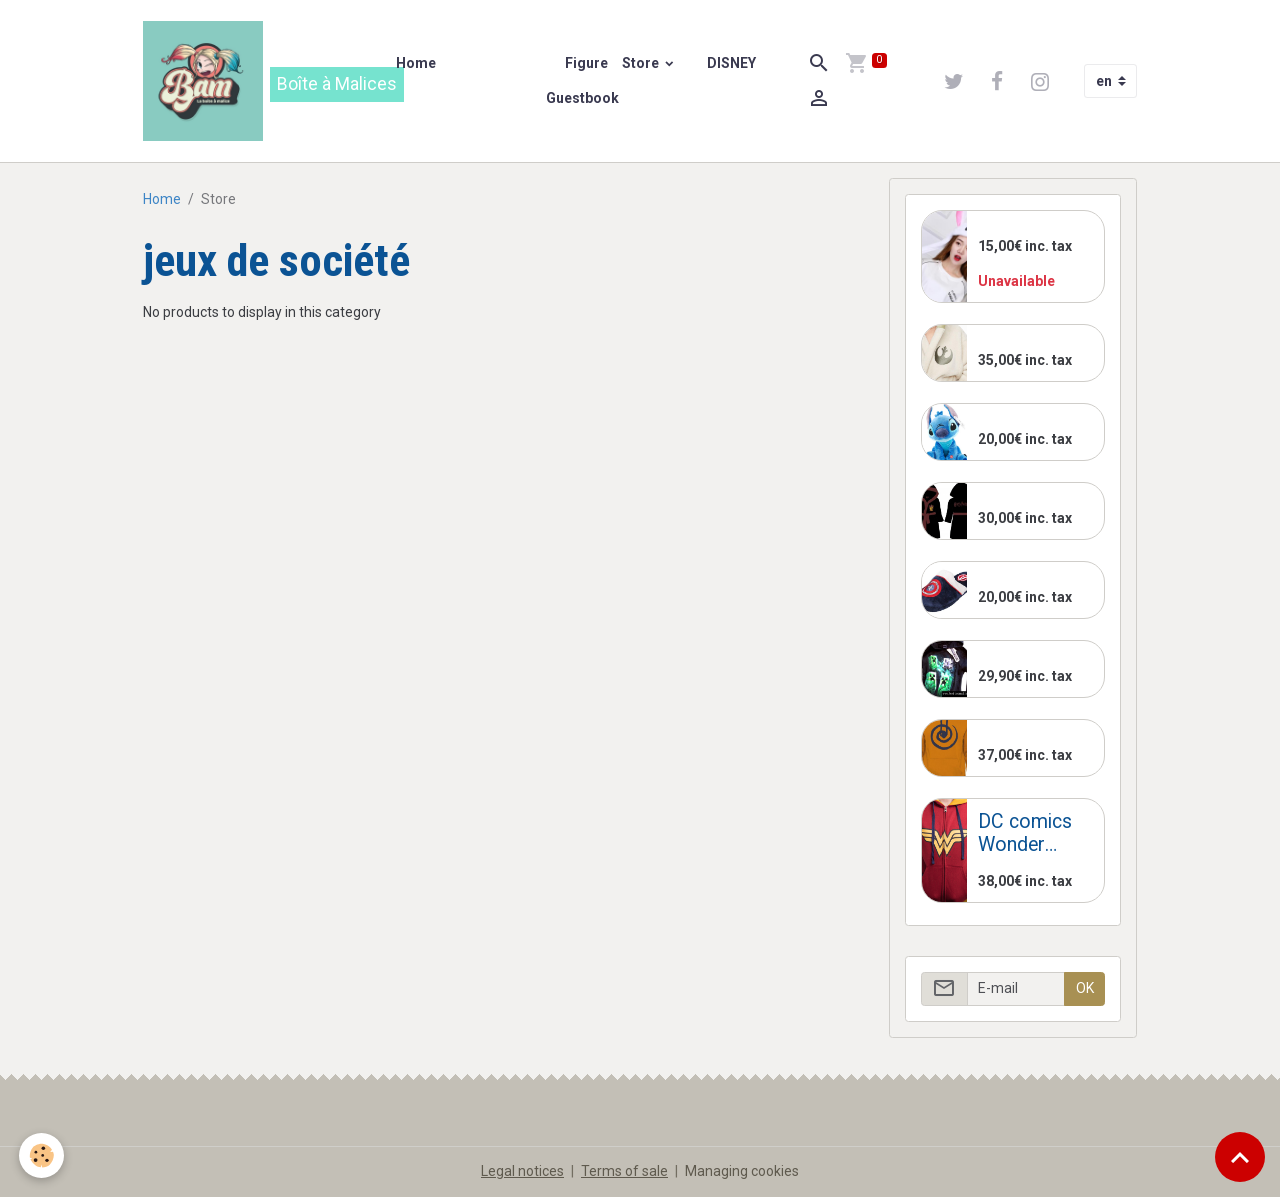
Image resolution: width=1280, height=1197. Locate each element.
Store (642, 63)
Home (416, 63)
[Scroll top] (1240, 1157)
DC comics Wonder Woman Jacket (1025, 833)
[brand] (257, 81)
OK (1085, 988)
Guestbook (582, 98)
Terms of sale (624, 1171)
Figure (585, 63)
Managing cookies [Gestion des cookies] (742, 1171)
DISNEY (730, 63)
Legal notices (522, 1171)
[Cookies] (42, 1155)
